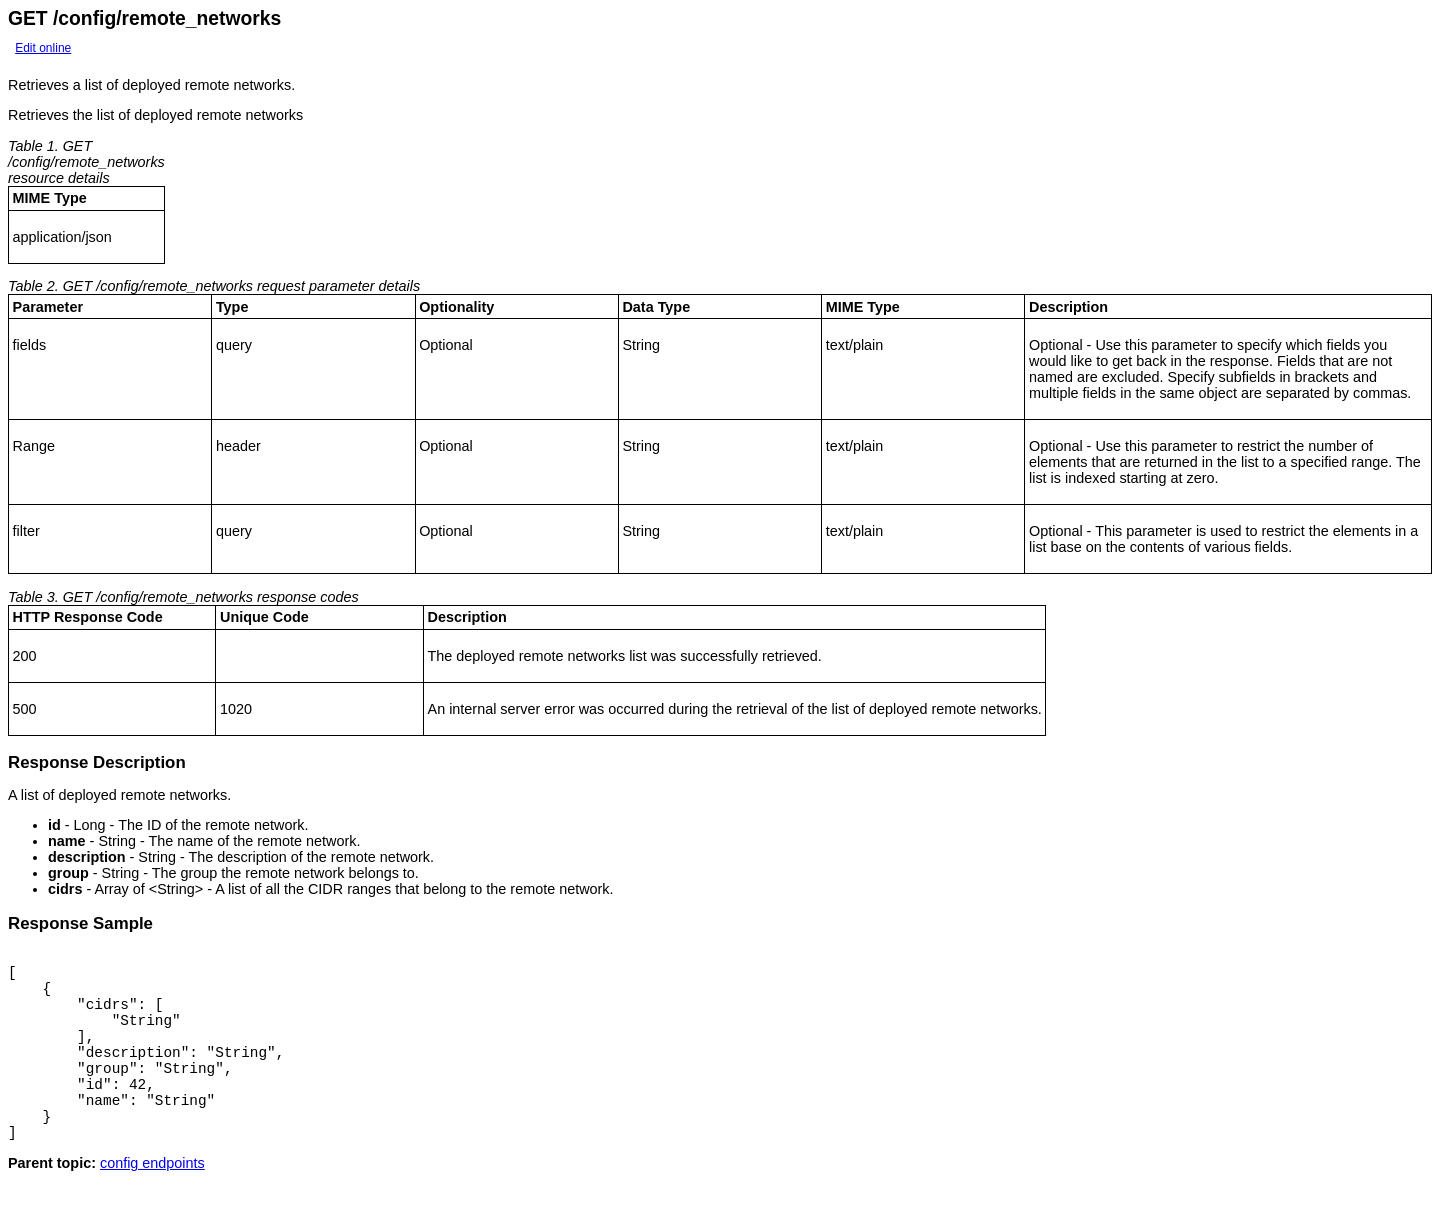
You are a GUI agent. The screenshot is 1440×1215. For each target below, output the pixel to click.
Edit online (43, 48)
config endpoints (152, 1199)
